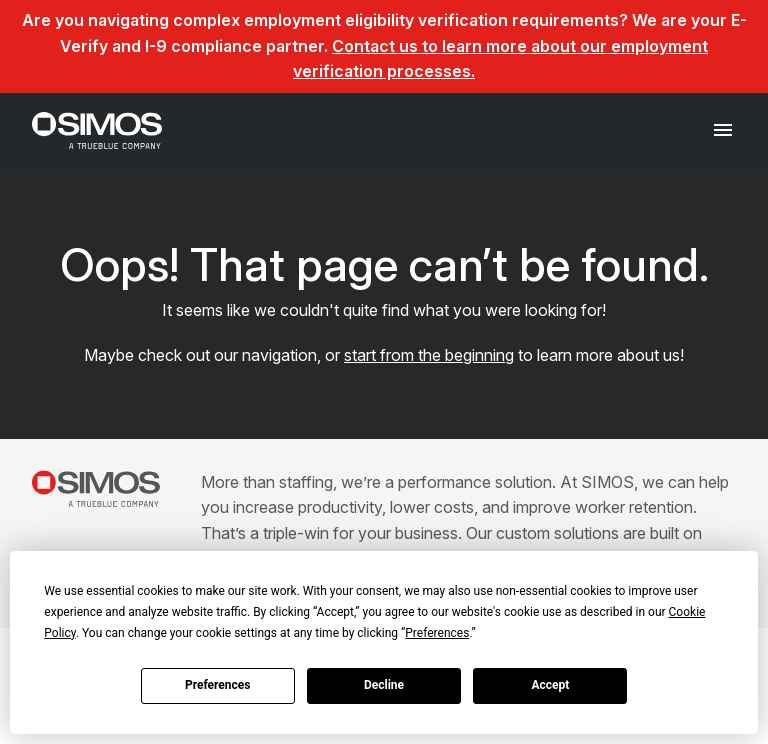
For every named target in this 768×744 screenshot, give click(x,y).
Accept (550, 685)
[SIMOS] (97, 130)
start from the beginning (429, 355)
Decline (384, 685)
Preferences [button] (437, 633)
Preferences (218, 685)
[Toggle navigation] (723, 130)
